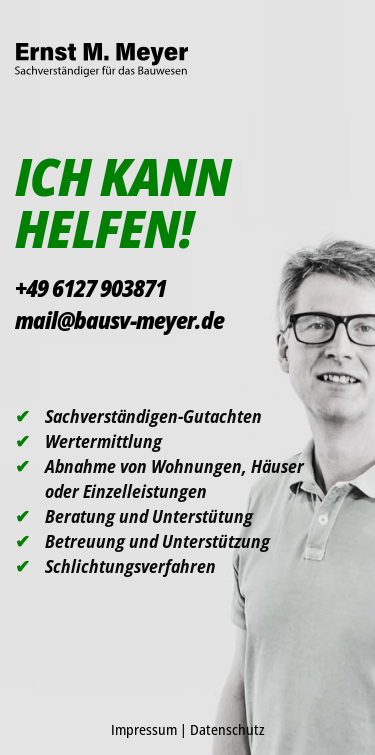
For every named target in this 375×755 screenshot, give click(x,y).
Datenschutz (227, 729)
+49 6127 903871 (90, 288)
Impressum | (150, 729)
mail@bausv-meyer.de (119, 320)
